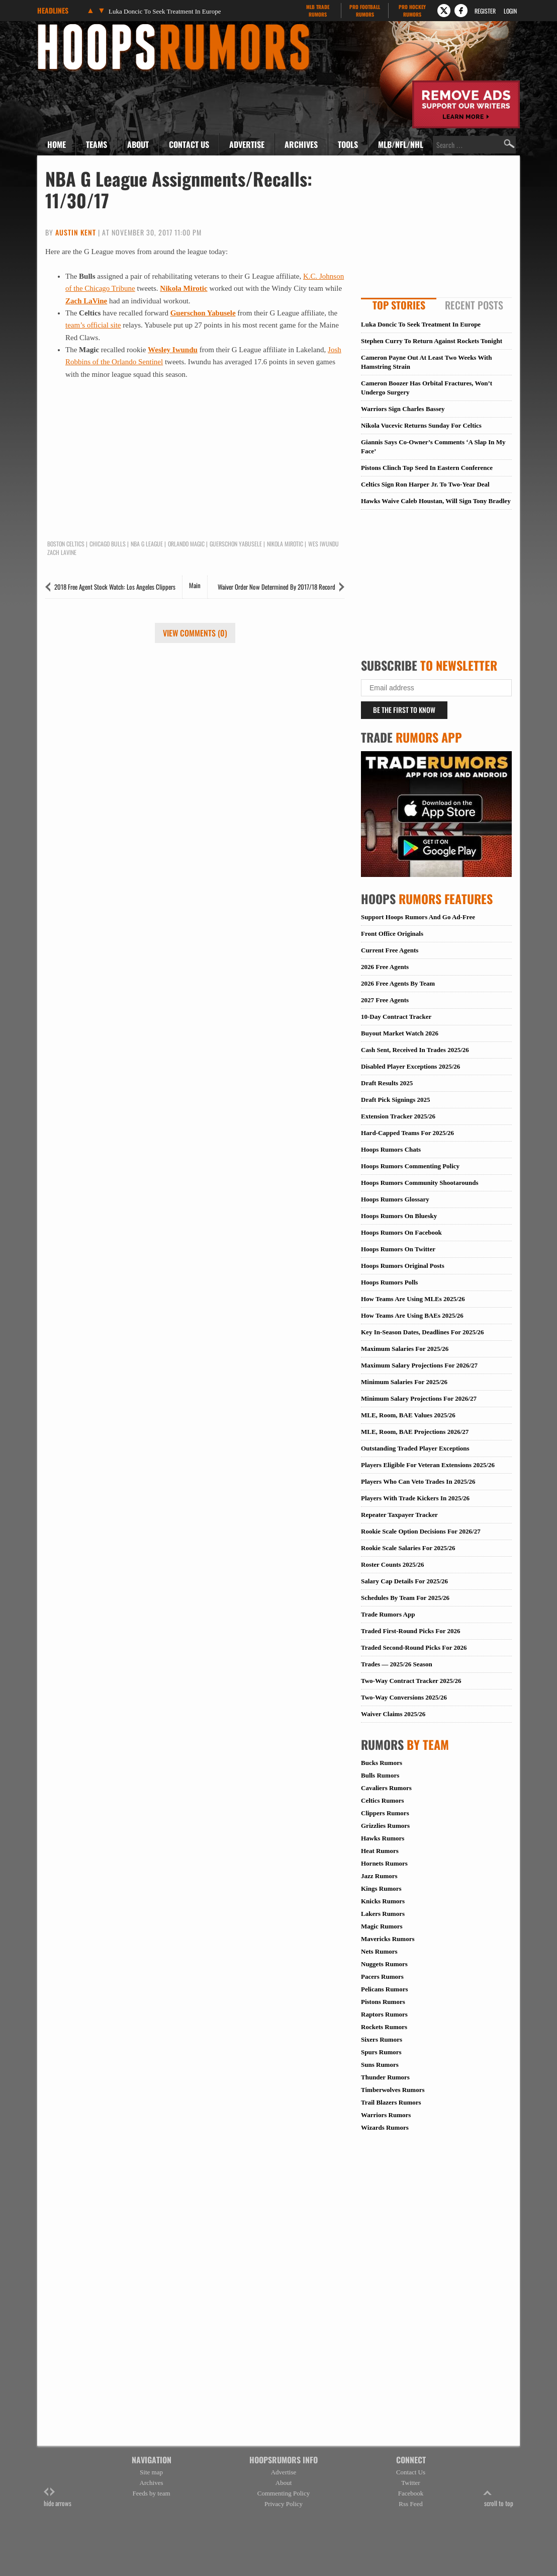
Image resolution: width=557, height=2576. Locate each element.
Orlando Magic (186, 544)
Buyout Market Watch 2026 (399, 1033)
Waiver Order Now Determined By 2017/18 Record (276, 587)
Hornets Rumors (384, 1863)
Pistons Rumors (383, 2001)
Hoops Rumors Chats (391, 1149)
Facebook (411, 2493)
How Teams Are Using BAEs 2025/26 (412, 1315)
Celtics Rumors (382, 1800)
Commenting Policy (283, 2493)
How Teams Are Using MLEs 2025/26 (413, 1299)
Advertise (246, 144)
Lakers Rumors (383, 1913)
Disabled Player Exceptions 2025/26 (410, 1066)
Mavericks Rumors (388, 1939)
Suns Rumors (380, 2064)
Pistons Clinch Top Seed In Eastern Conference (427, 467)
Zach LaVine (86, 301)
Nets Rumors (379, 1951)
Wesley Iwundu (173, 350)
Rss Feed (410, 2504)
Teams (96, 144)
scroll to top (498, 2497)
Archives (301, 144)
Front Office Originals (392, 933)
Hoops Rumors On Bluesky (399, 1216)
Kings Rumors (381, 1888)
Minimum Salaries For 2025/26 (404, 1382)
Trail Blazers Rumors (391, 2102)
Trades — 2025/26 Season (396, 1664)
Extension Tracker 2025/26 (398, 1116)
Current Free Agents (389, 950)
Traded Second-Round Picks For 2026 (414, 1647)
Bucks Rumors (381, 1762)
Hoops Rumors (64, 27)
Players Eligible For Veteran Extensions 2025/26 (428, 1465)
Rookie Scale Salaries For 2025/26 (408, 1548)
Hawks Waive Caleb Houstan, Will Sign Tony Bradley (436, 501)
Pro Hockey (412, 10)
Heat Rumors (380, 1851)
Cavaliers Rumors (386, 1788)
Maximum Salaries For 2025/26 (404, 1348)
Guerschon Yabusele (203, 313)
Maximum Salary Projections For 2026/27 (419, 1365)
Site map (151, 2472)
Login (510, 11)
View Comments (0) (195, 633)
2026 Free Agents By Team (398, 983)
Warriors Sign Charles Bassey (402, 409)
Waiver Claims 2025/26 (393, 1714)
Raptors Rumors (384, 2014)
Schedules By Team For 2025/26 (405, 1597)
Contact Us (189, 144)
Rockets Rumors (384, 2027)
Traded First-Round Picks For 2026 (410, 1631)
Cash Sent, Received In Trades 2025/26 (415, 1050)
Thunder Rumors (385, 2077)
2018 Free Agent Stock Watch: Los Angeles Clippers (114, 587)
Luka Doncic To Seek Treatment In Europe (165, 11)
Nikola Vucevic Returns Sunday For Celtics (421, 425)
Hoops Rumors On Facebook (401, 1232)
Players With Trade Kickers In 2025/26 (415, 1498)
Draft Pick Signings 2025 (395, 1099)
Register (485, 11)
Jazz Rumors (379, 1876)
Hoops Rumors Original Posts (402, 1265)
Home (56, 144)
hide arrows (57, 2497)
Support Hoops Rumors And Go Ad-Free (418, 917)
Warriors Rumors (386, 2115)
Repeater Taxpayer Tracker (399, 1514)
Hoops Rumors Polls (389, 1282)
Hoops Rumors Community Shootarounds (419, 1182)
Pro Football (364, 10)
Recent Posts (474, 305)
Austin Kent (75, 232)
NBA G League (147, 544)
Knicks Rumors (383, 1901)
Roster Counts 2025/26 (392, 1564)
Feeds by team (151, 2493)
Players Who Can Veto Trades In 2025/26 (418, 1481)
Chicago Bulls (107, 544)
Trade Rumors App (388, 1614)
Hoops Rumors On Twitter (398, 1249)
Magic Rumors (382, 1926)
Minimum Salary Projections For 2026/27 (419, 1398)
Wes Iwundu (323, 544)
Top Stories (399, 305)
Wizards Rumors (385, 2127)
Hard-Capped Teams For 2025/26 (407, 1133)
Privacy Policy (283, 2504)
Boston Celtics (65, 544)
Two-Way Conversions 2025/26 (404, 1697)
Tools (348, 144)
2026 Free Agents (385, 967)
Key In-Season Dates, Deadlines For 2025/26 (422, 1332)
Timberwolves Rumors (393, 2090)
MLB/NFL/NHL (400, 144)
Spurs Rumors (381, 2052)
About (138, 144)
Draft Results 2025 (387, 1083)
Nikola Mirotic (183, 288)
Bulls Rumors (380, 1775)
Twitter (410, 2482)
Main (195, 585)
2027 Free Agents (385, 1000)
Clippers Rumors (385, 1813)
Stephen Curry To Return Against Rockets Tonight (431, 341)
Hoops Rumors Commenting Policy (410, 1166)
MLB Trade (317, 10)
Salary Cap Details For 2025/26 (404, 1581)
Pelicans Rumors (384, 1989)
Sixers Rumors (381, 2039)
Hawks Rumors (382, 1838)
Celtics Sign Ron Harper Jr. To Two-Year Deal (425, 484)
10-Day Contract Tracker (396, 1016)
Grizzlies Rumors (385, 1825)
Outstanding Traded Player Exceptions (415, 1448)
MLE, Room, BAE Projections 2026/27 (415, 1431)
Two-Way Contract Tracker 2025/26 (411, 1680)
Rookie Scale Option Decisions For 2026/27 (421, 1531)
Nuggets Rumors (384, 1964)
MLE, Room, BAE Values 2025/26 (408, 1415)
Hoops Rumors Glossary (395, 1199)
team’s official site (93, 325)
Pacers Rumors (382, 1976)
